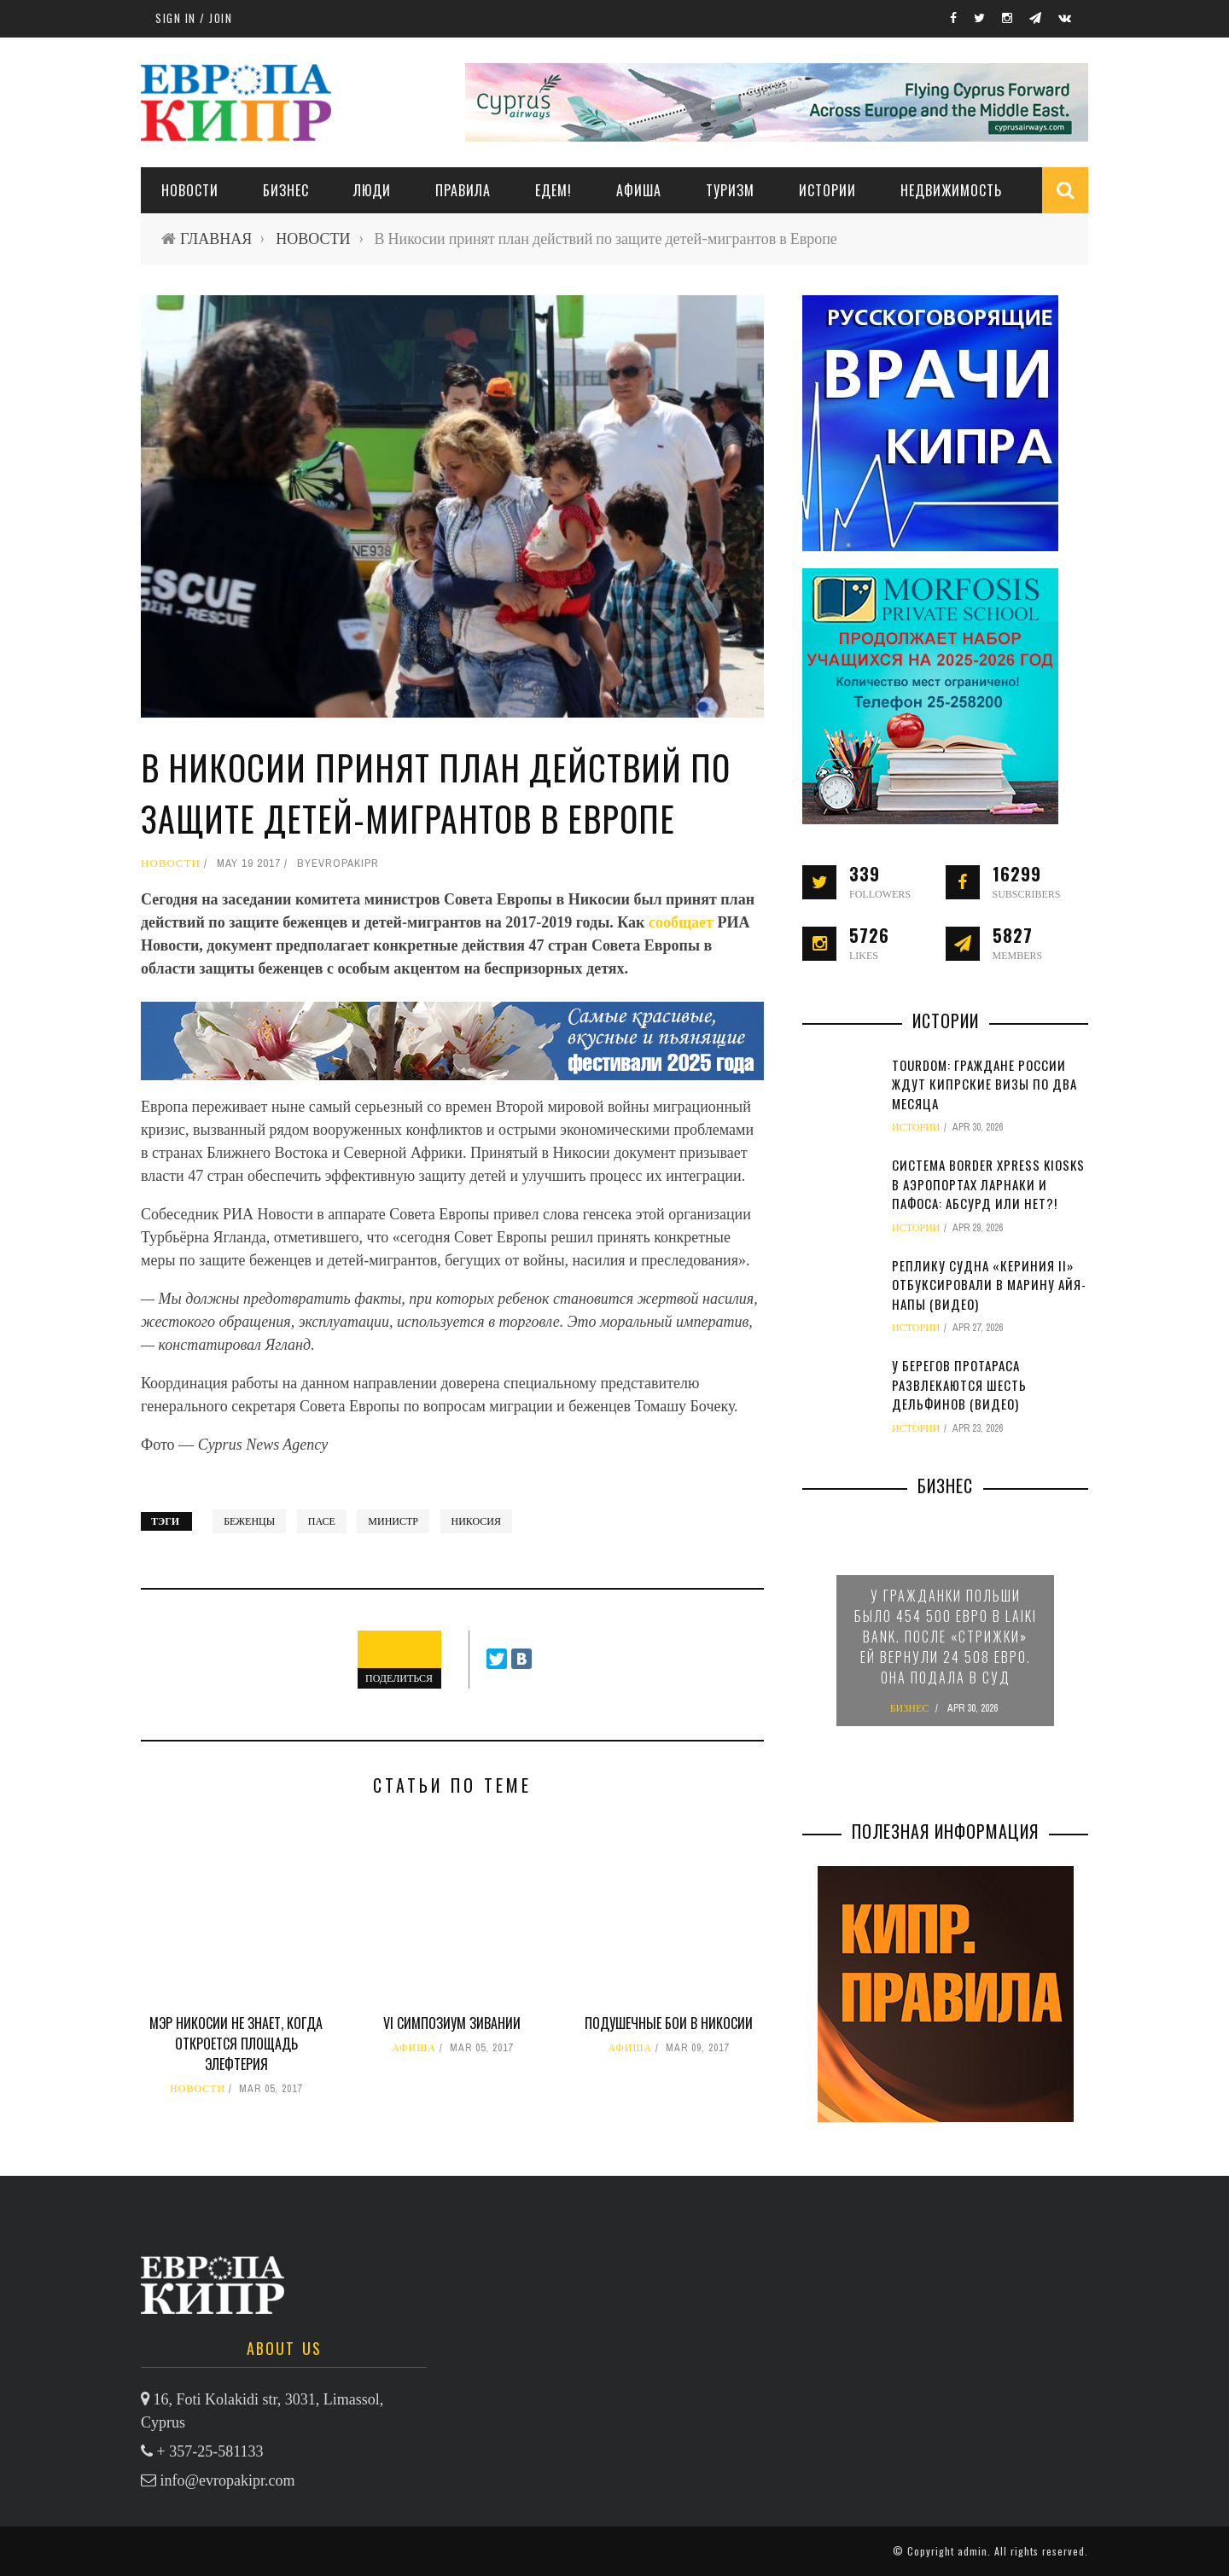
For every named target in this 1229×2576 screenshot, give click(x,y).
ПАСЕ (321, 1521)
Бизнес (286, 190)
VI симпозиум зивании (452, 2023)
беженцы (249, 1521)
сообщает (683, 922)
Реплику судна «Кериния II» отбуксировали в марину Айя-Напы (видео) (989, 1284)
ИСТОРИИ (827, 190)
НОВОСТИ (189, 190)
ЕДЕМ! (553, 190)
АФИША (638, 190)
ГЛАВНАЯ (216, 238)
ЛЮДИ (372, 190)
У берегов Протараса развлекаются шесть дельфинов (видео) (959, 1384)
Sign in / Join (193, 17)
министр (393, 1521)
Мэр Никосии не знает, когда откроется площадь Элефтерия (236, 2043)
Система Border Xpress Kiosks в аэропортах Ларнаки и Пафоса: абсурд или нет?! (988, 1183)
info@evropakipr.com (227, 2480)
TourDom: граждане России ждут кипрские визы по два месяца (984, 1084)
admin (972, 2551)
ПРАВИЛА (463, 190)
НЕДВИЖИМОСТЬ (951, 190)
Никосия (476, 1521)
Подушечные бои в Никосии (669, 2023)
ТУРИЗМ (730, 190)
